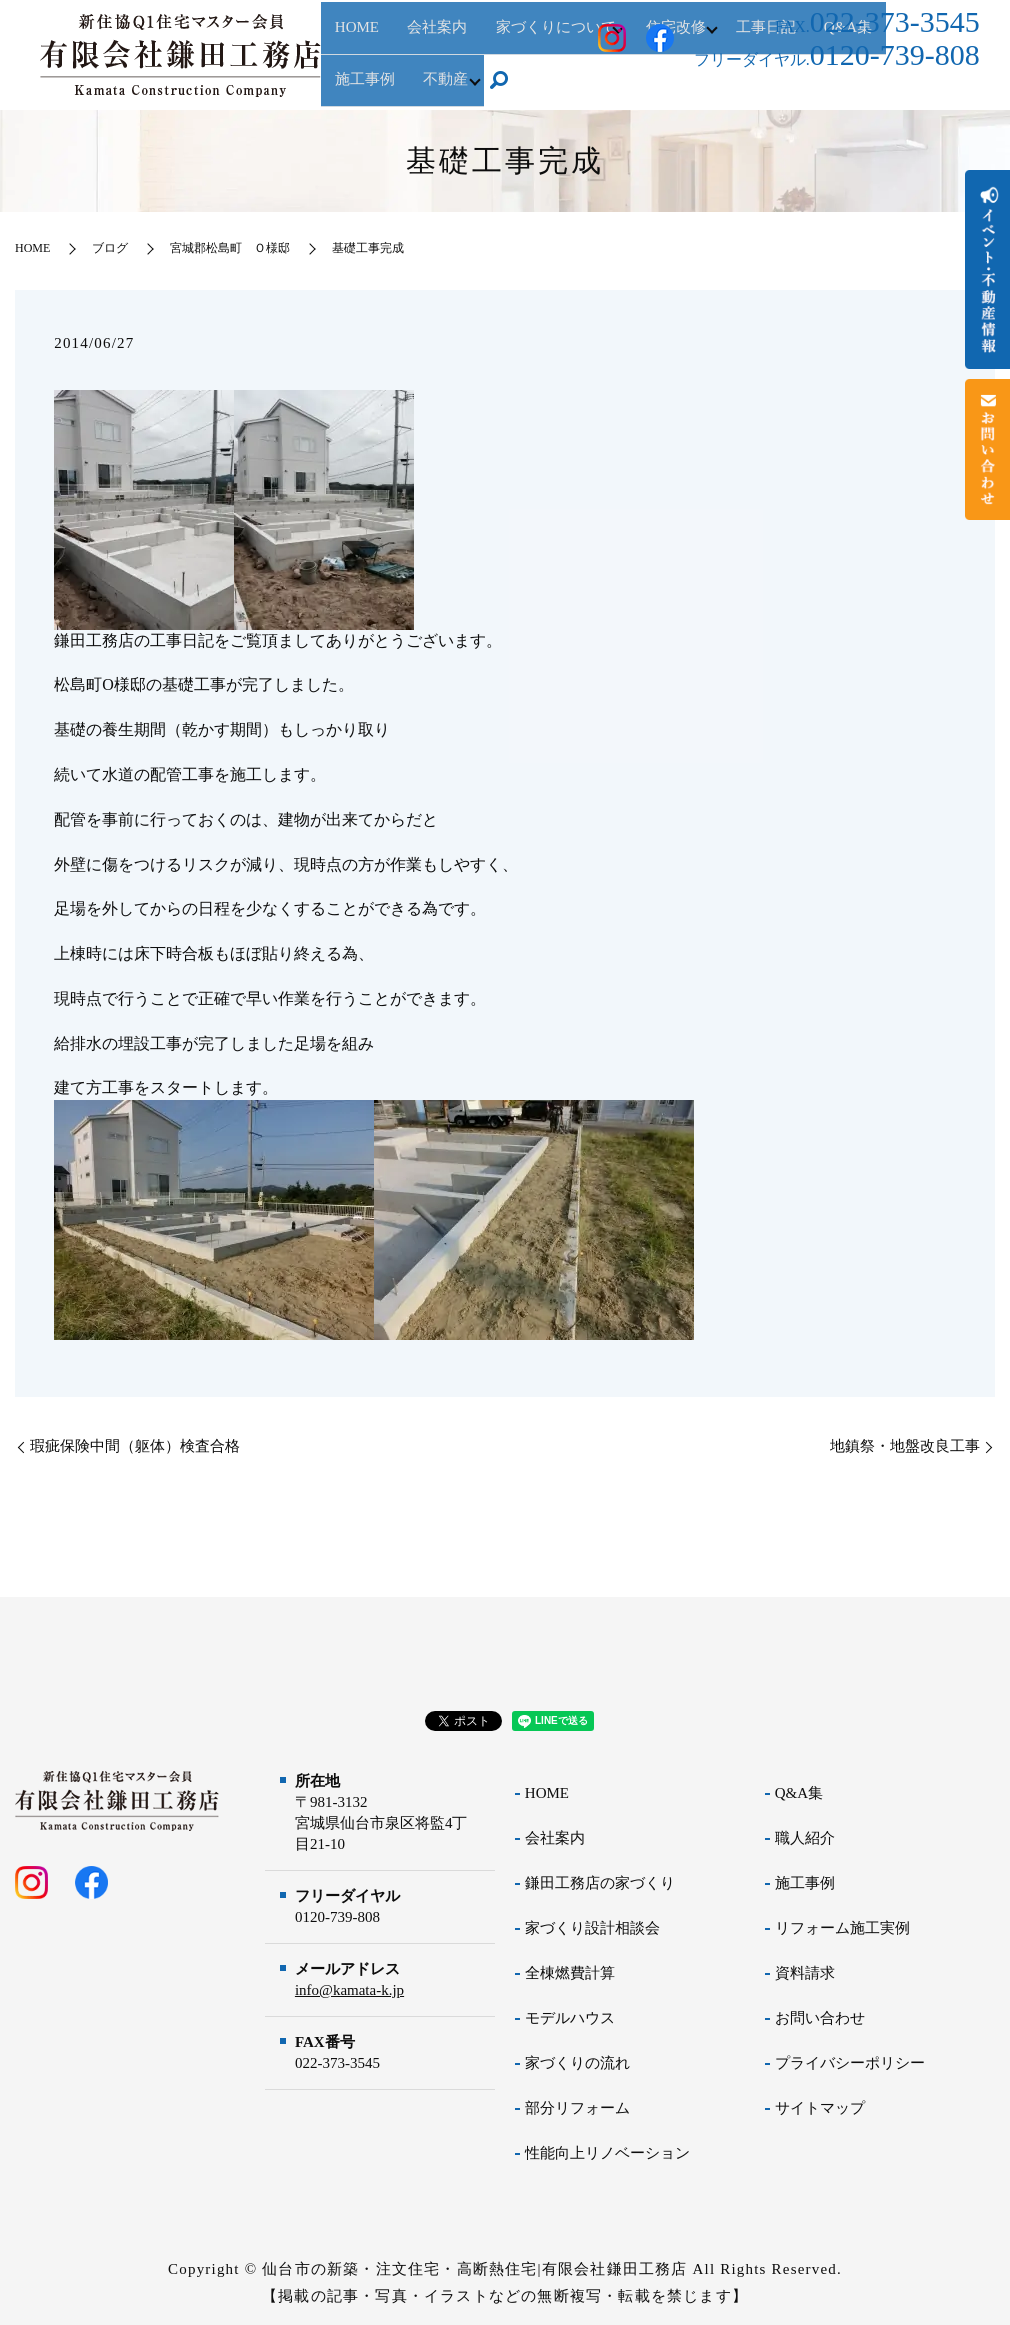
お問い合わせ (820, 2018)
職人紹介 (805, 1838)
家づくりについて (522, 56)
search (411, 90)
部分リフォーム (577, 2108)
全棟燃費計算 (570, 1973)
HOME (350, 56)
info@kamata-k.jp (349, 1990)
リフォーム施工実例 (842, 1928)
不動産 (350, 89)
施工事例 (805, 1883)
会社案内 (417, 56)
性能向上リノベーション (607, 2153)
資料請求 (805, 1973)
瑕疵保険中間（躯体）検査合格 (135, 1446)
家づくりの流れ (577, 2063)
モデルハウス (570, 2018)
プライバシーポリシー (850, 2063)
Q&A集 (799, 1793)
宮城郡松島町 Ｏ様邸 (230, 248)
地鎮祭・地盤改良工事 (905, 1446)
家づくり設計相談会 (592, 1928)
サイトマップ (820, 2108)
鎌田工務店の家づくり (600, 1883)
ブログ (110, 248)
